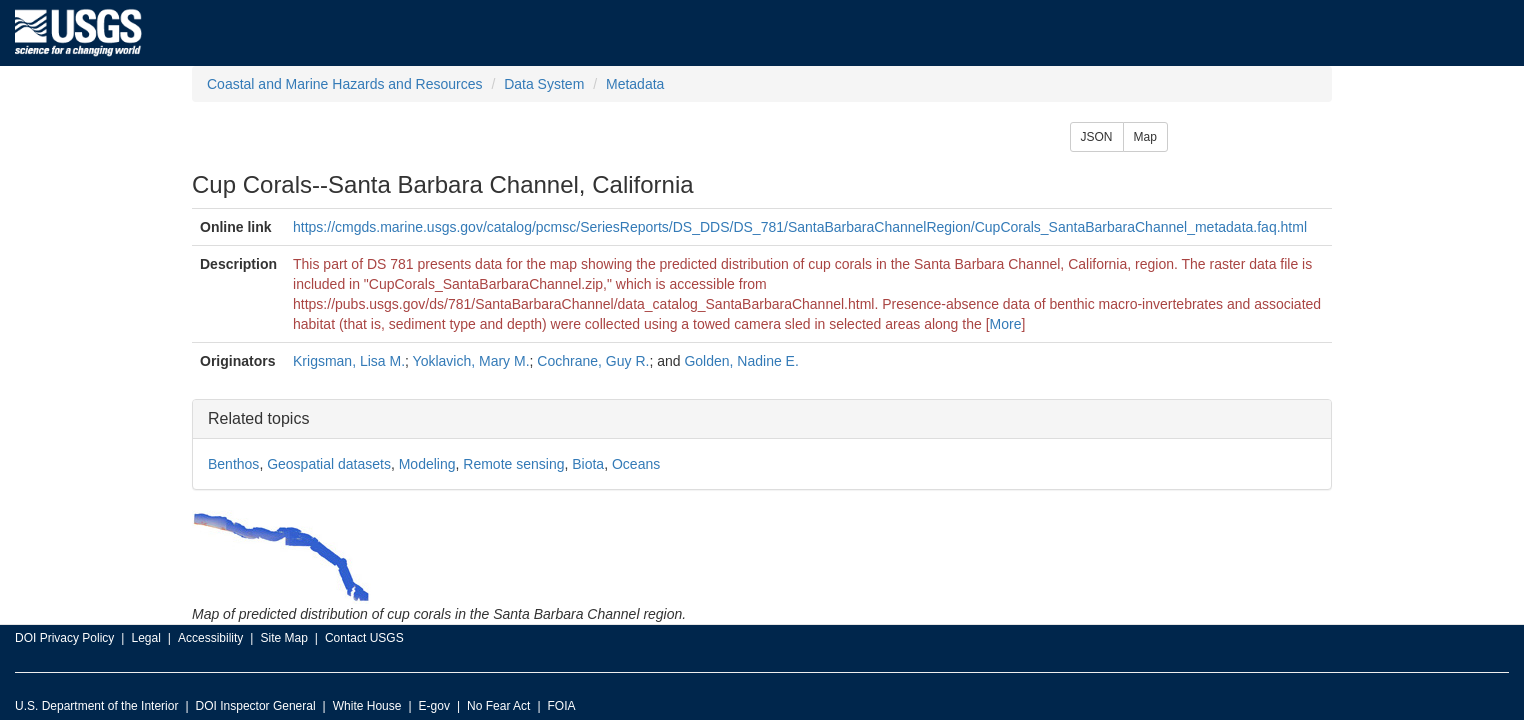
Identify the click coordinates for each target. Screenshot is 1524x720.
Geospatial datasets (329, 464)
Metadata (635, 84)
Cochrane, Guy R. (593, 361)
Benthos (233, 464)
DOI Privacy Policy (64, 638)
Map (1145, 137)
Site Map (283, 638)
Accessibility (210, 638)
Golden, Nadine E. (741, 361)
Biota (588, 464)
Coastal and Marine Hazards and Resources (344, 84)
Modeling (427, 464)
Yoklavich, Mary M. (471, 361)
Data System (544, 84)
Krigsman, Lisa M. (349, 361)
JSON (1097, 137)
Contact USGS (364, 638)
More (1006, 324)
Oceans (636, 464)
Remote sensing (513, 464)
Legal (145, 638)
